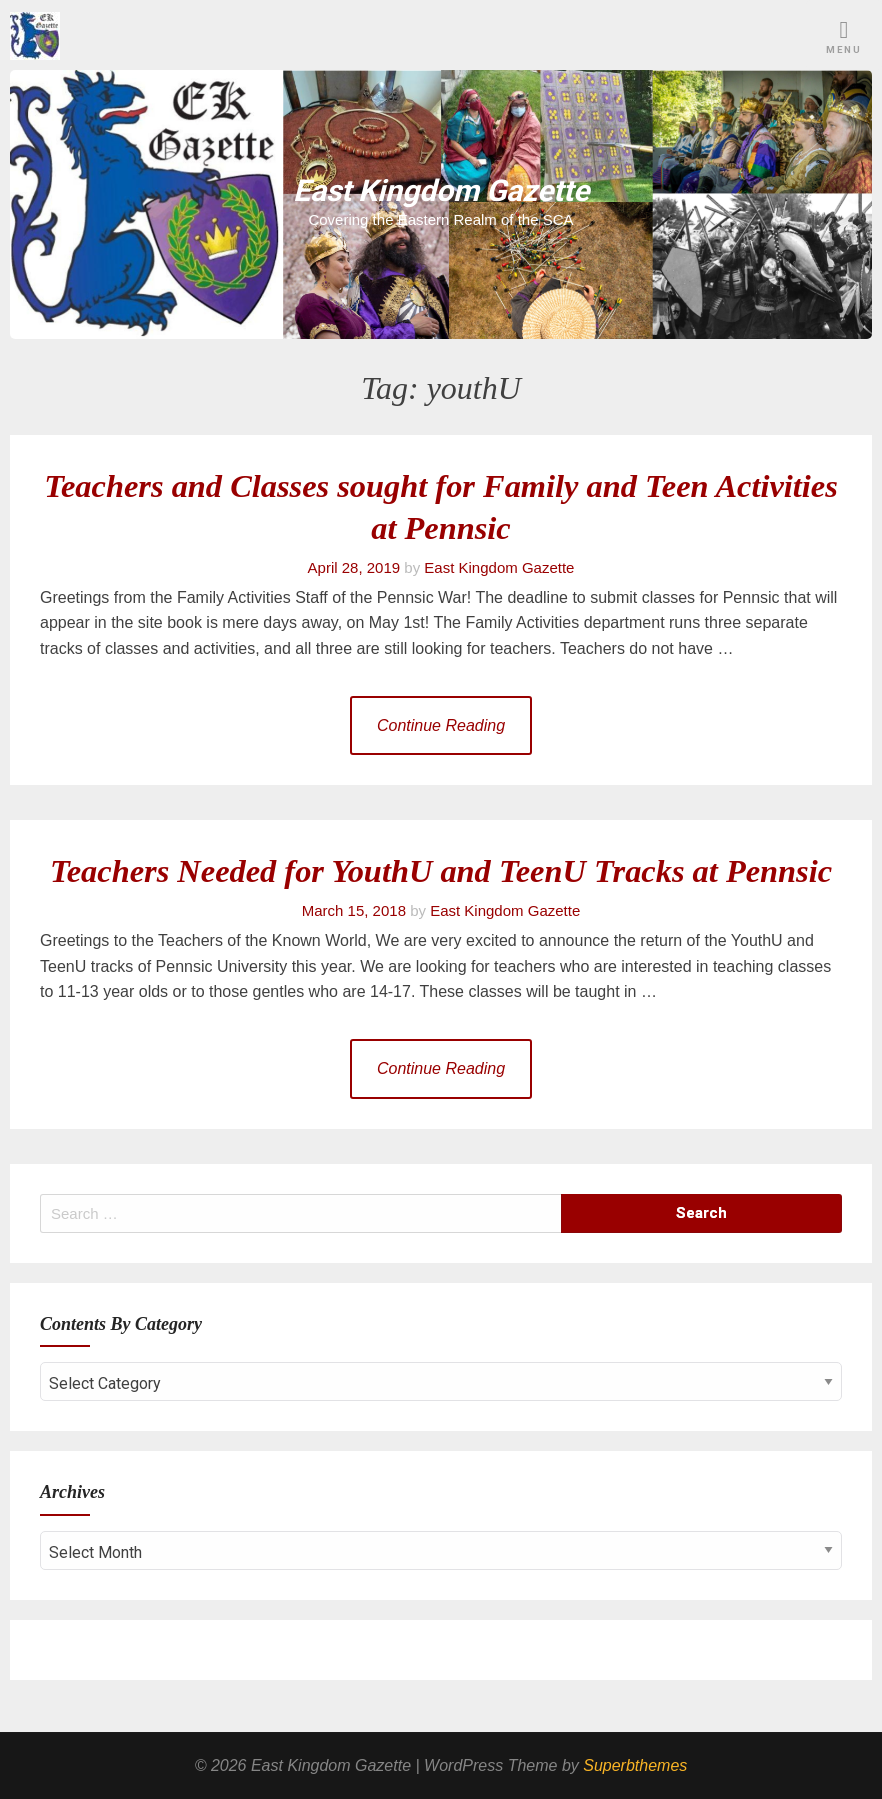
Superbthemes (635, 1765)
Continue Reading (441, 725)
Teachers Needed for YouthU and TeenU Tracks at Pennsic (441, 871)
